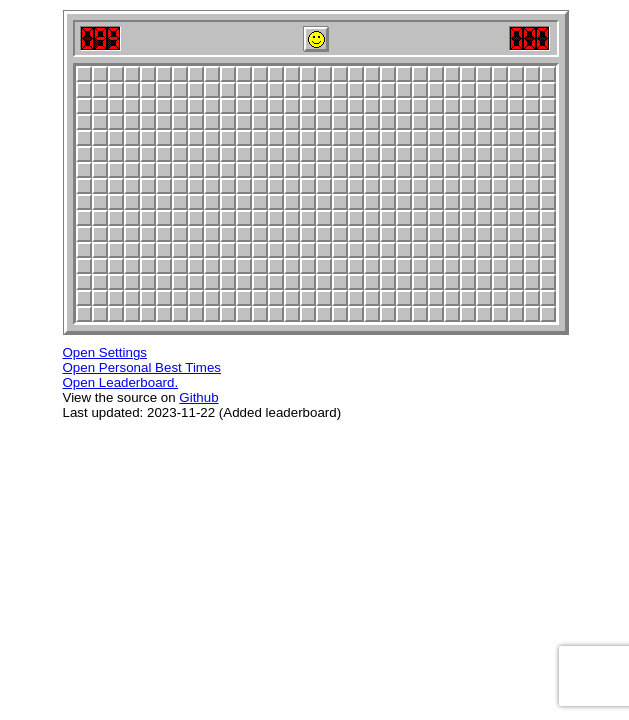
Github (198, 397)
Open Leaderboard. (121, 382)
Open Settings (105, 352)
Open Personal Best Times (142, 367)
